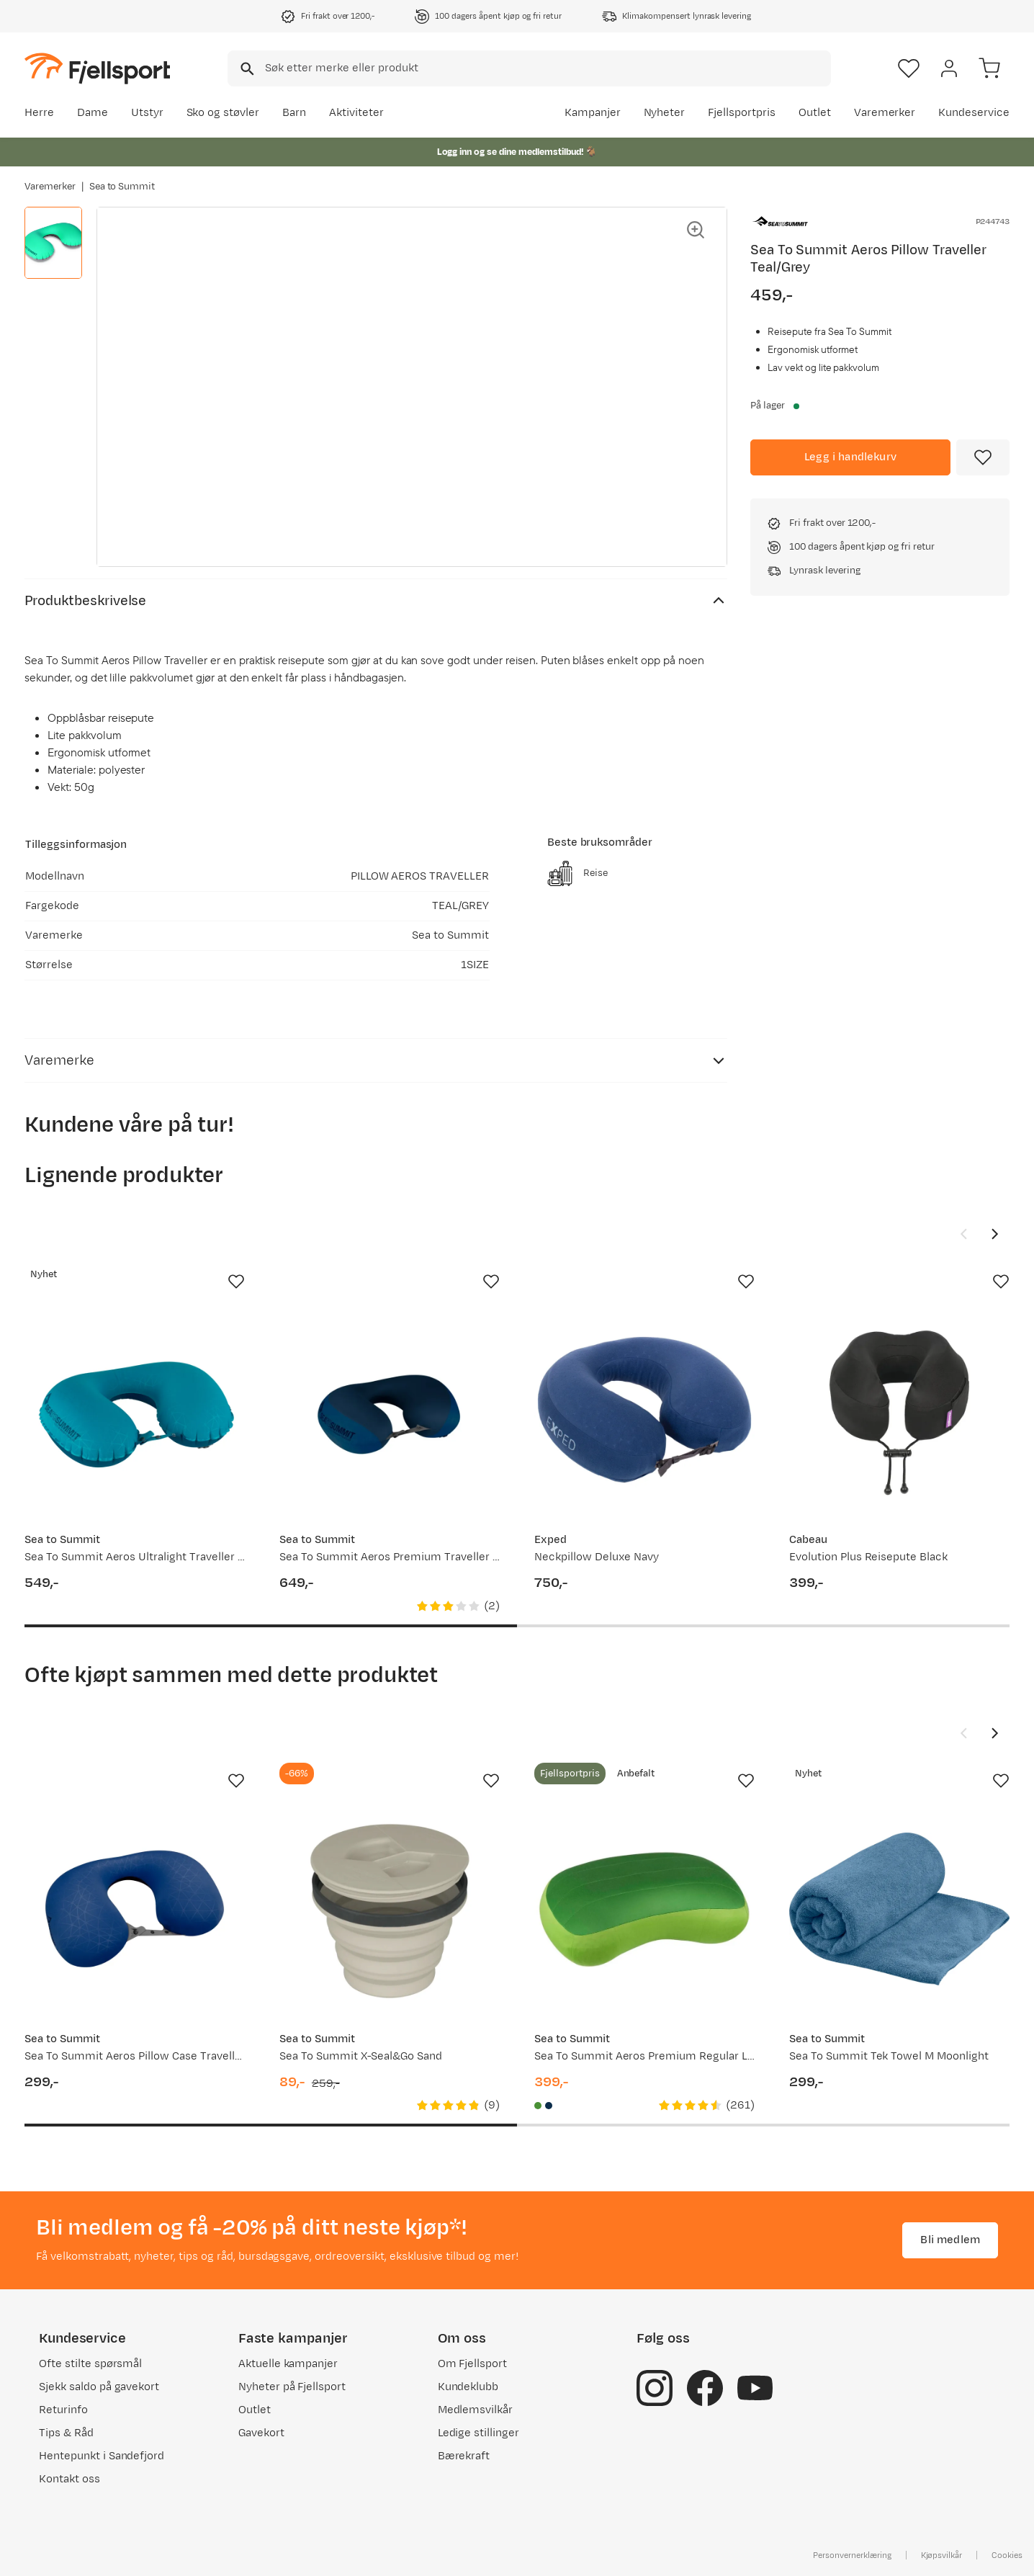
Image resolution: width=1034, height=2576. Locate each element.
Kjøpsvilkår (942, 2555)
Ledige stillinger (478, 2433)
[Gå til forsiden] (97, 68)
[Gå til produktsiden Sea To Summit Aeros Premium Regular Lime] (644, 1909)
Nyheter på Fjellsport (292, 2386)
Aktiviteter (356, 112)
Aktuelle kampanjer (288, 2363)
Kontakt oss (69, 2479)
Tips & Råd (66, 2433)
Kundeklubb (468, 2386)
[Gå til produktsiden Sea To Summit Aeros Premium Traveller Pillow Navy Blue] (389, 1410)
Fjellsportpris (742, 112)
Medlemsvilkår (475, 2410)
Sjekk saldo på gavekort (99, 2386)
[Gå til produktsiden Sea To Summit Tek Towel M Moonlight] (899, 1909)
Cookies (1007, 2555)
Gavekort (261, 2433)
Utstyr (147, 112)
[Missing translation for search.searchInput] (246, 69)
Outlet (815, 112)
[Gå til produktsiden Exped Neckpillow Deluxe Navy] (644, 1410)
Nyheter (664, 112)
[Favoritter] (908, 68)
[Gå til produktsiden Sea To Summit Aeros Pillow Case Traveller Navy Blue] (134, 1909)
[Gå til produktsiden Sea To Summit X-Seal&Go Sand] (389, 1909)
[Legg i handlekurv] (850, 457)
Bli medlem (950, 2240)
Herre (39, 112)
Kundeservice (974, 112)
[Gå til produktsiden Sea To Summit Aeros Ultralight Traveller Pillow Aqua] (134, 1410)
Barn (294, 112)
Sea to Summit (122, 186)
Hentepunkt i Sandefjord (101, 2456)
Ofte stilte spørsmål (90, 2363)
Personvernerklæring (852, 2555)
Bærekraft (464, 2456)
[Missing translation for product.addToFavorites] (983, 457)
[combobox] (529, 68)
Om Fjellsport (473, 2363)
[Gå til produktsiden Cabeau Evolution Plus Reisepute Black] (899, 1410)
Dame (92, 112)
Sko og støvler (223, 112)
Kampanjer (593, 112)
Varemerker (885, 112)
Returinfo (63, 2410)
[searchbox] (547, 68)
